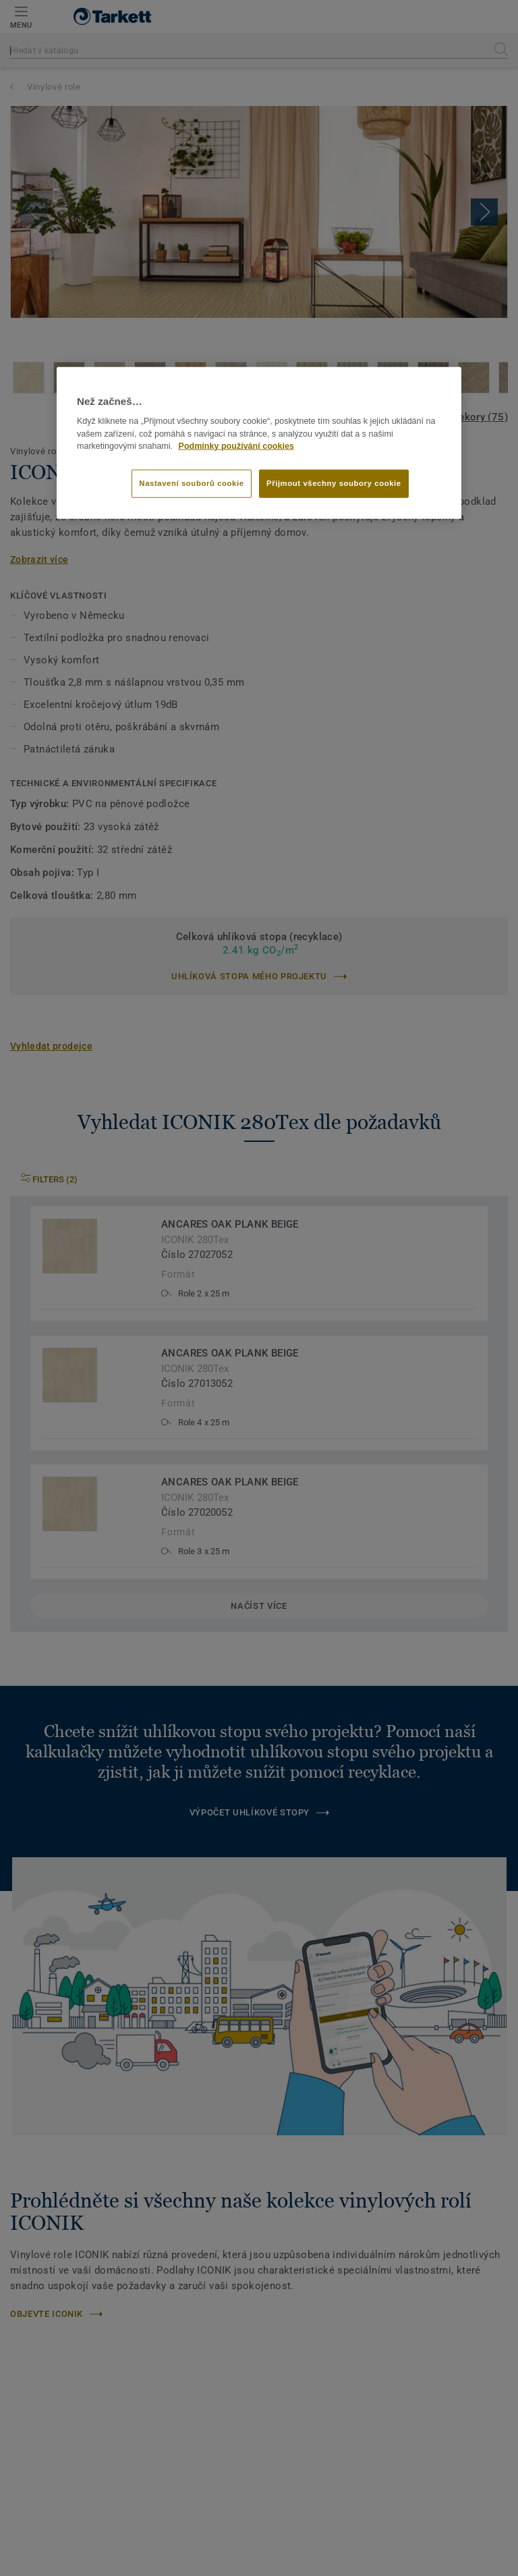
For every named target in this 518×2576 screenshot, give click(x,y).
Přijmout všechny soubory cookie (333, 483)
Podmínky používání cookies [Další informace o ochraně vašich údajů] (236, 446)
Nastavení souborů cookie (191, 483)
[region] (259, 442)
